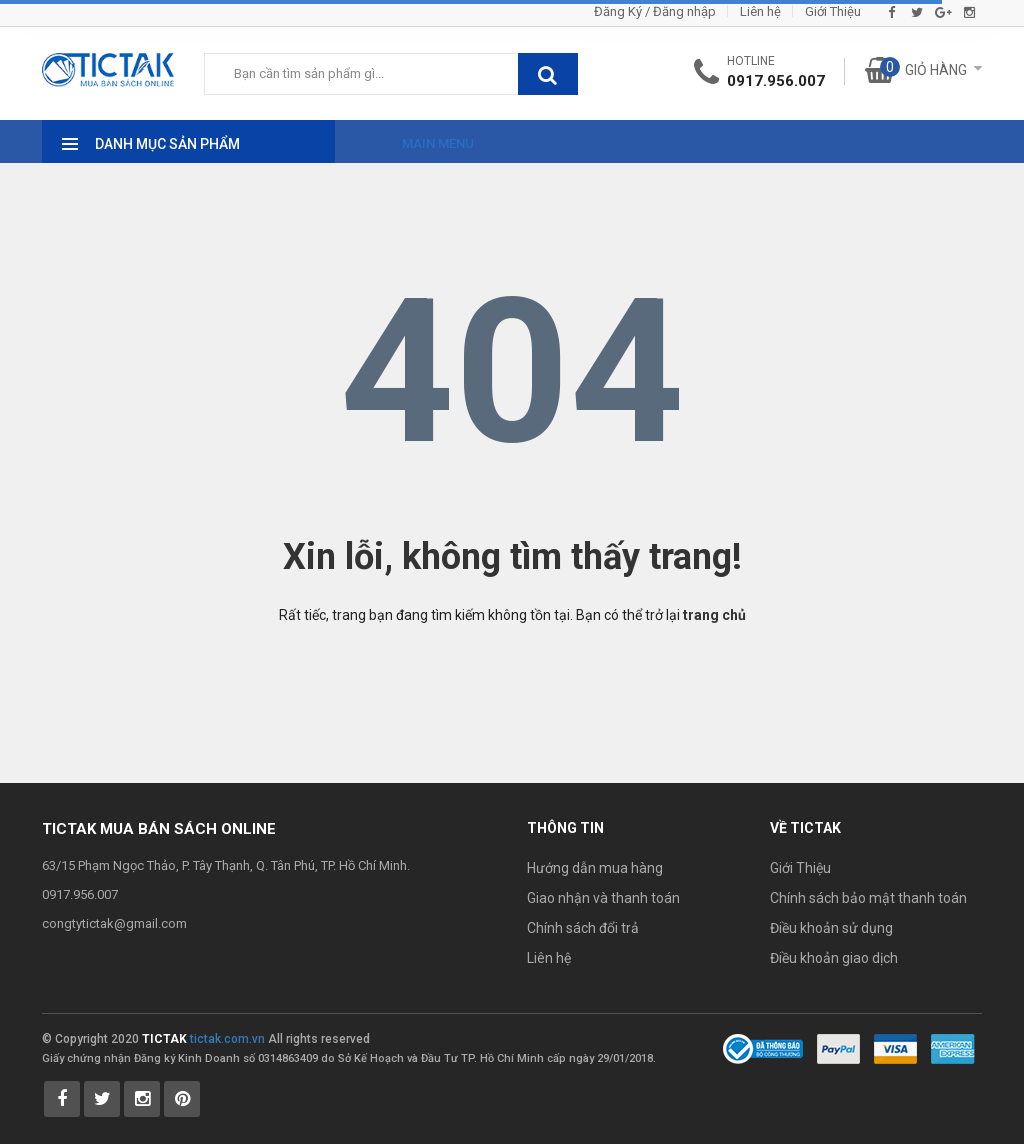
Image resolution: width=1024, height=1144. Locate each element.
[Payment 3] (953, 1048)
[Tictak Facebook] (62, 1099)
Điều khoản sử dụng (831, 928)
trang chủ (714, 615)
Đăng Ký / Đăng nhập (655, 11)
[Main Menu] (419, 138)
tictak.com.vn (227, 1039)
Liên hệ (760, 11)
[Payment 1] (838, 1048)
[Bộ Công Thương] (763, 1048)
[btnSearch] (548, 74)
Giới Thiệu (833, 11)
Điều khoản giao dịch (834, 958)
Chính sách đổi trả (583, 928)
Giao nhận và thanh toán (603, 898)
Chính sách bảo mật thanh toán (868, 898)
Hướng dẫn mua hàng (595, 868)
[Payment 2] (895, 1048)
